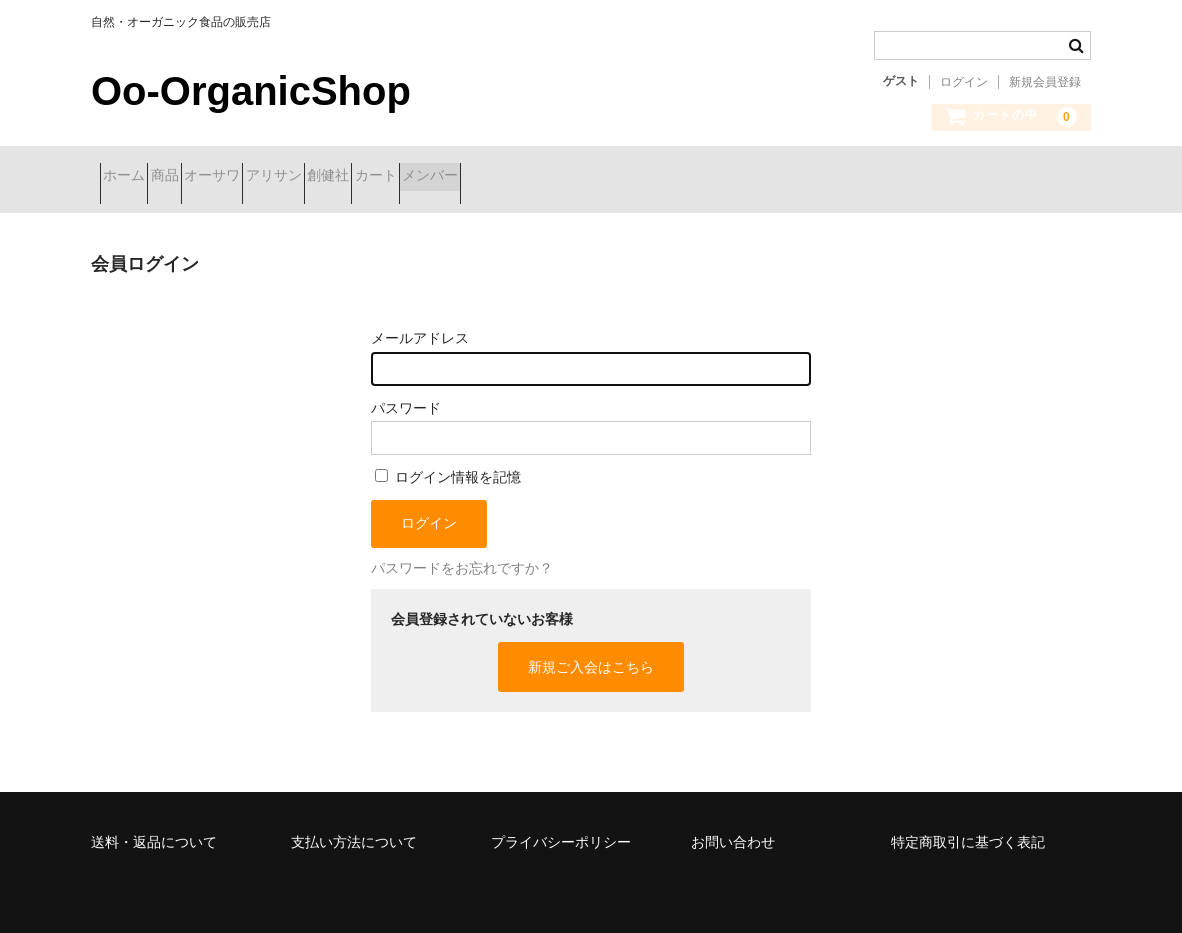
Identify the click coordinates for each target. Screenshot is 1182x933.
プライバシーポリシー (561, 827)
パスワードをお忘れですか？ (462, 553)
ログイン (964, 82)
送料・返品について (154, 827)
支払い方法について (354, 827)
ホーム (133, 177)
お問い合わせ (733, 827)
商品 (209, 177)
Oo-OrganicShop (251, 91)
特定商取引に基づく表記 (968, 827)
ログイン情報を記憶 (448, 462)
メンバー (652, 177)
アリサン (389, 177)
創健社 (479, 177)
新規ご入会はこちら (591, 652)
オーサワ (292, 177)
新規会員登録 (1045, 82)
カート (562, 177)
